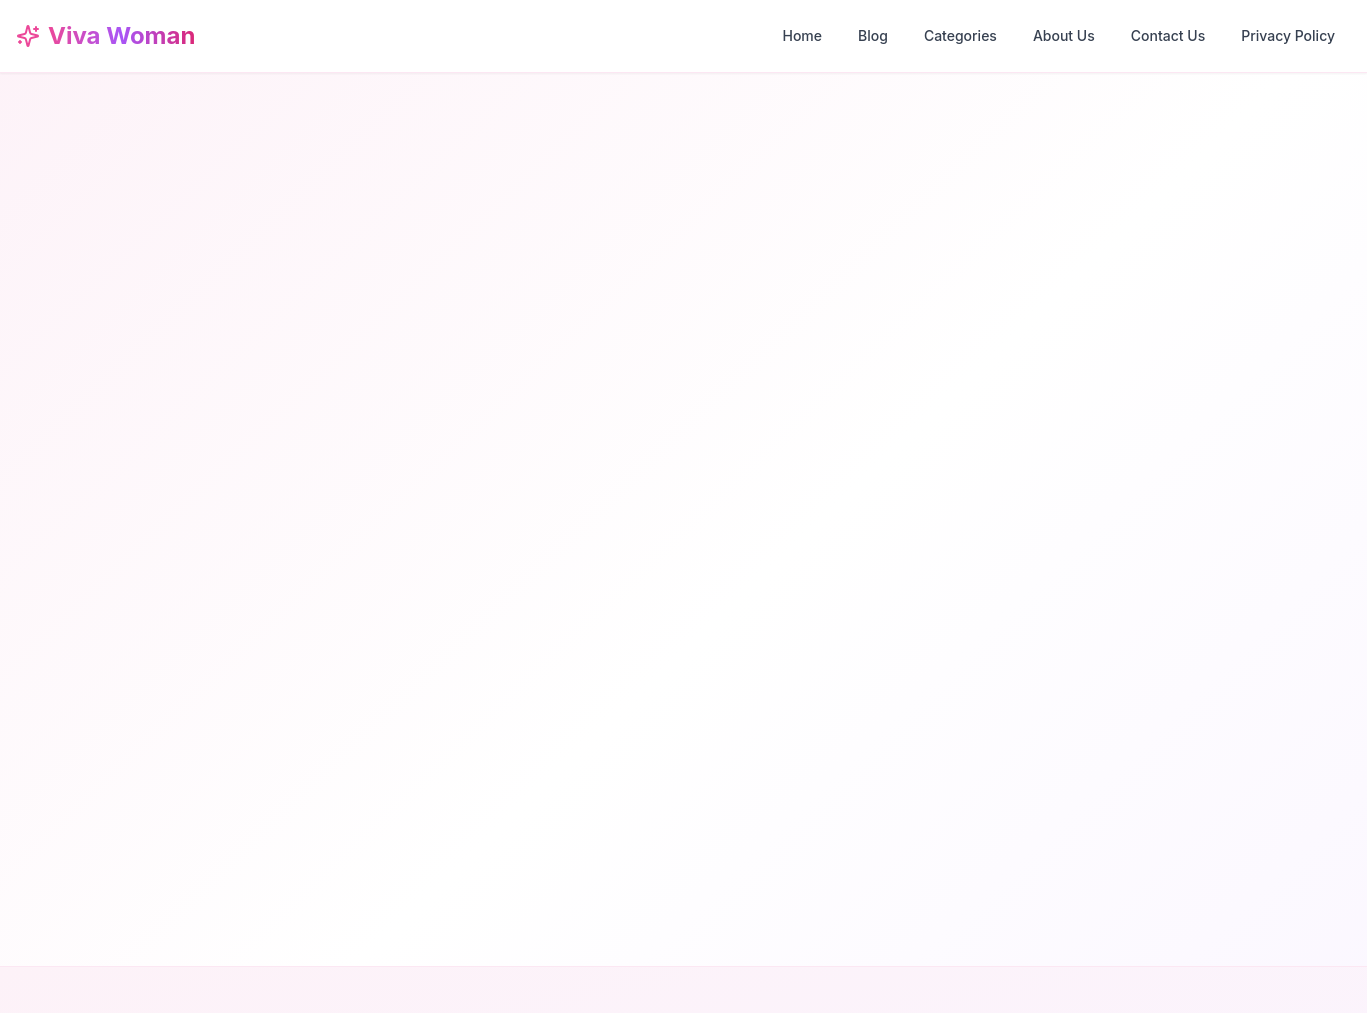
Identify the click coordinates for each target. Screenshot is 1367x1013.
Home (802, 35)
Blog (873, 35)
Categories (960, 35)
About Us (1064, 35)
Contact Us (1168, 35)
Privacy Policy (1288, 35)
